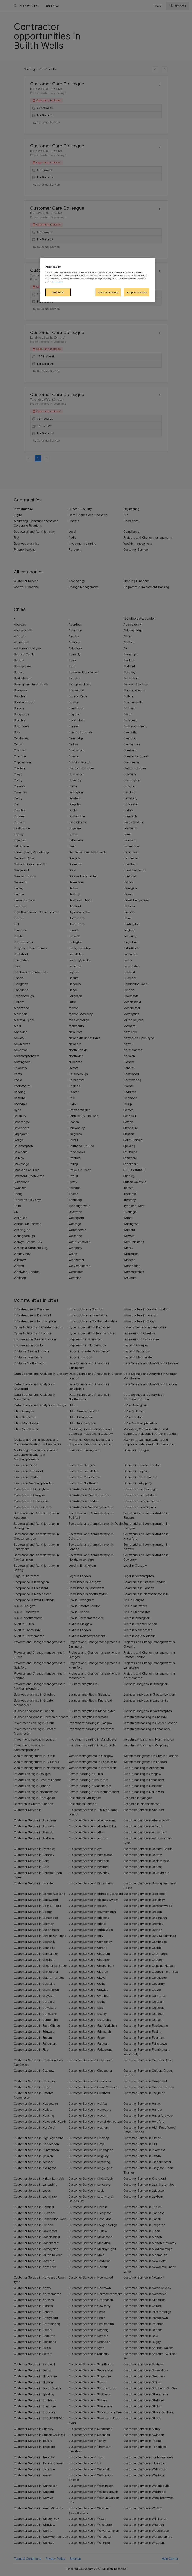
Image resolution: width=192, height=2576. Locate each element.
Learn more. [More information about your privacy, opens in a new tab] (57, 282)
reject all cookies (108, 292)
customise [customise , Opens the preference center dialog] (58, 292)
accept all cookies (136, 292)
